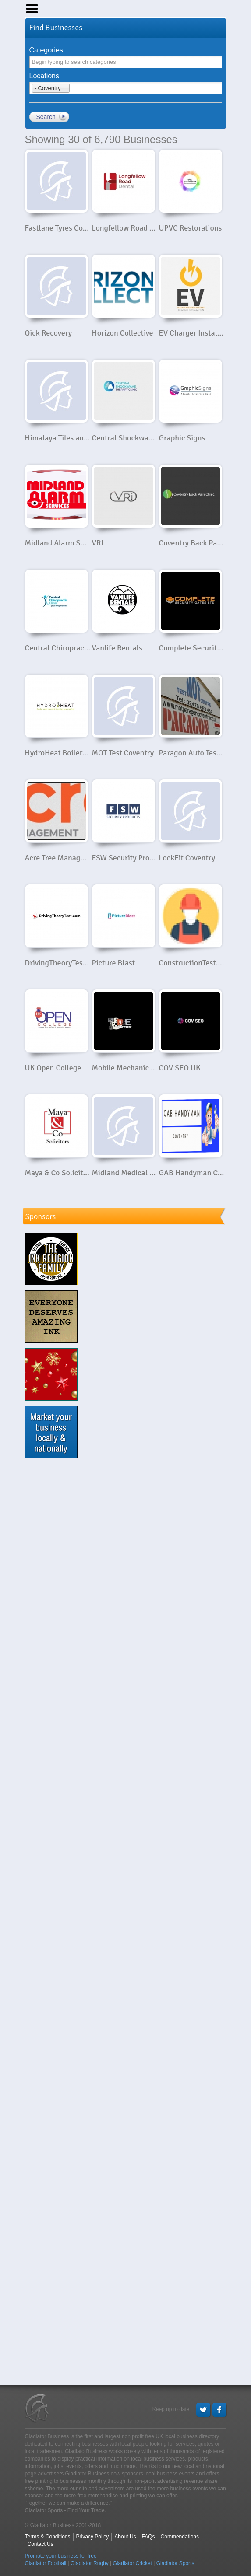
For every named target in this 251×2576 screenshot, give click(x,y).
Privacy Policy (92, 2537)
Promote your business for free (61, 2556)
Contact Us (40, 2544)
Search (46, 116)
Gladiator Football (46, 2563)
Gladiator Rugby (90, 2563)
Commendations (180, 2537)
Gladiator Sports (175, 2563)
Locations (44, 76)
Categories (46, 50)
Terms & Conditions (48, 2537)
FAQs (148, 2537)
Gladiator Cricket (132, 2563)
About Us (125, 2537)
